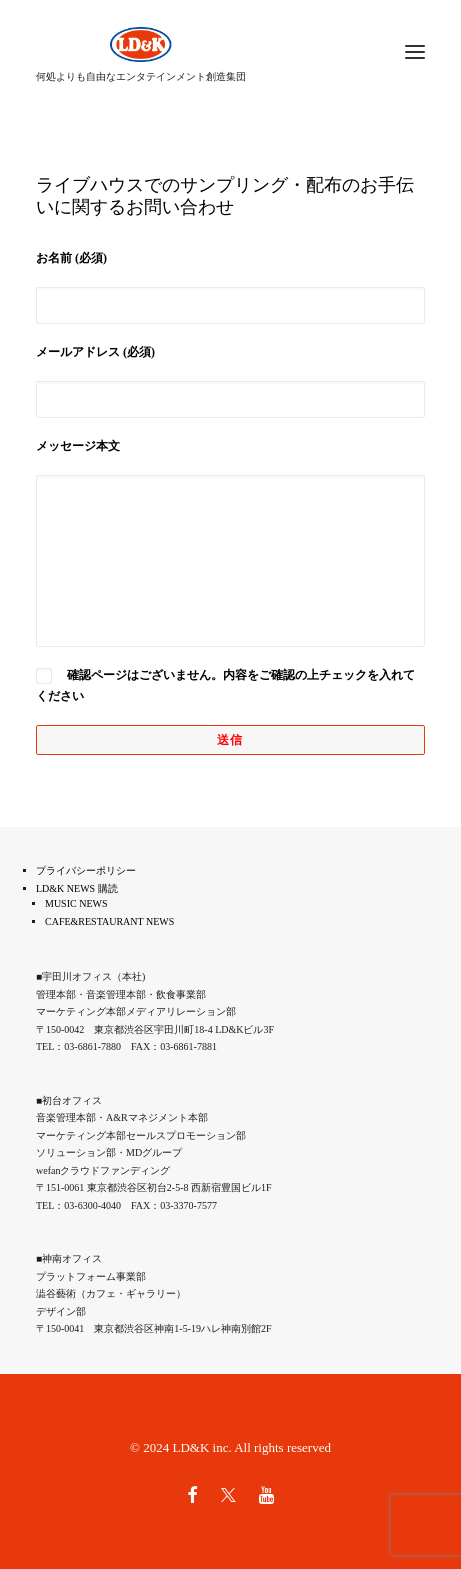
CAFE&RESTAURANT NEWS (109, 921)
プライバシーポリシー (86, 870)
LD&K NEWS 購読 (77, 888)
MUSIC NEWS (76, 903)
